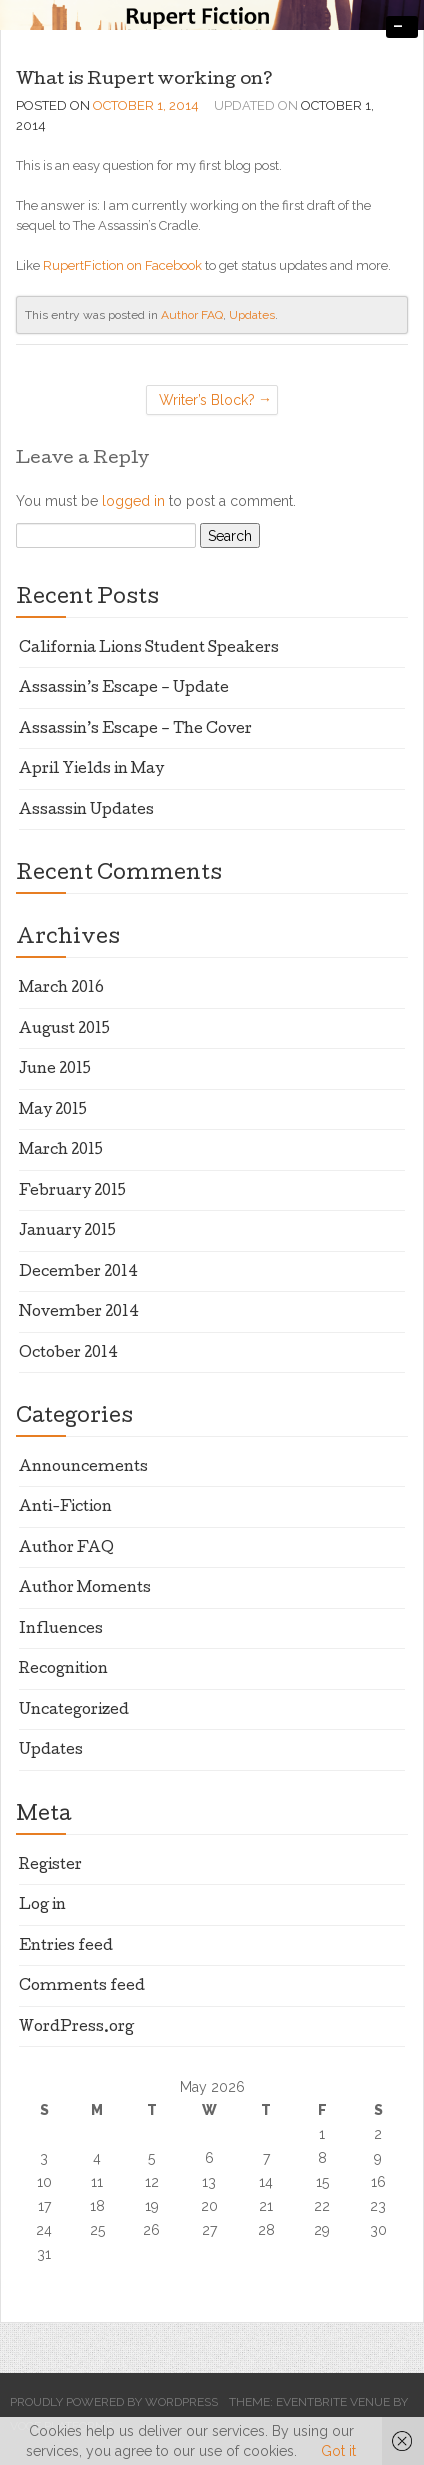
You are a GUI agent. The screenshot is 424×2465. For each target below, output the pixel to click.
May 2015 (53, 1111)
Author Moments (85, 1589)
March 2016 (61, 989)
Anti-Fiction (65, 1508)
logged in (133, 501)
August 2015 (64, 1030)
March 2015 (61, 1151)
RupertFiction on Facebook (122, 265)
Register (50, 1866)
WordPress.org (76, 2028)
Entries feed (66, 1947)
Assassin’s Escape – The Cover (135, 730)
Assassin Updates (86, 811)
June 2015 (55, 1070)
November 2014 (79, 1313)
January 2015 (67, 1232)
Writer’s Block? (207, 400)
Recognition (63, 1670)
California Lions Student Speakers (149, 649)
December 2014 (78, 1273)
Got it (338, 2451)
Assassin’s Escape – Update (124, 689)
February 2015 (72, 1192)
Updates (252, 315)
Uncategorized (74, 1711)
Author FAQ (192, 315)
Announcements (83, 1468)
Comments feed (82, 1987)
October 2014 (68, 1354)
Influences (61, 1630)
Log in (42, 1906)
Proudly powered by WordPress (114, 2402)
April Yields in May (91, 770)
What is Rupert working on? (144, 80)
